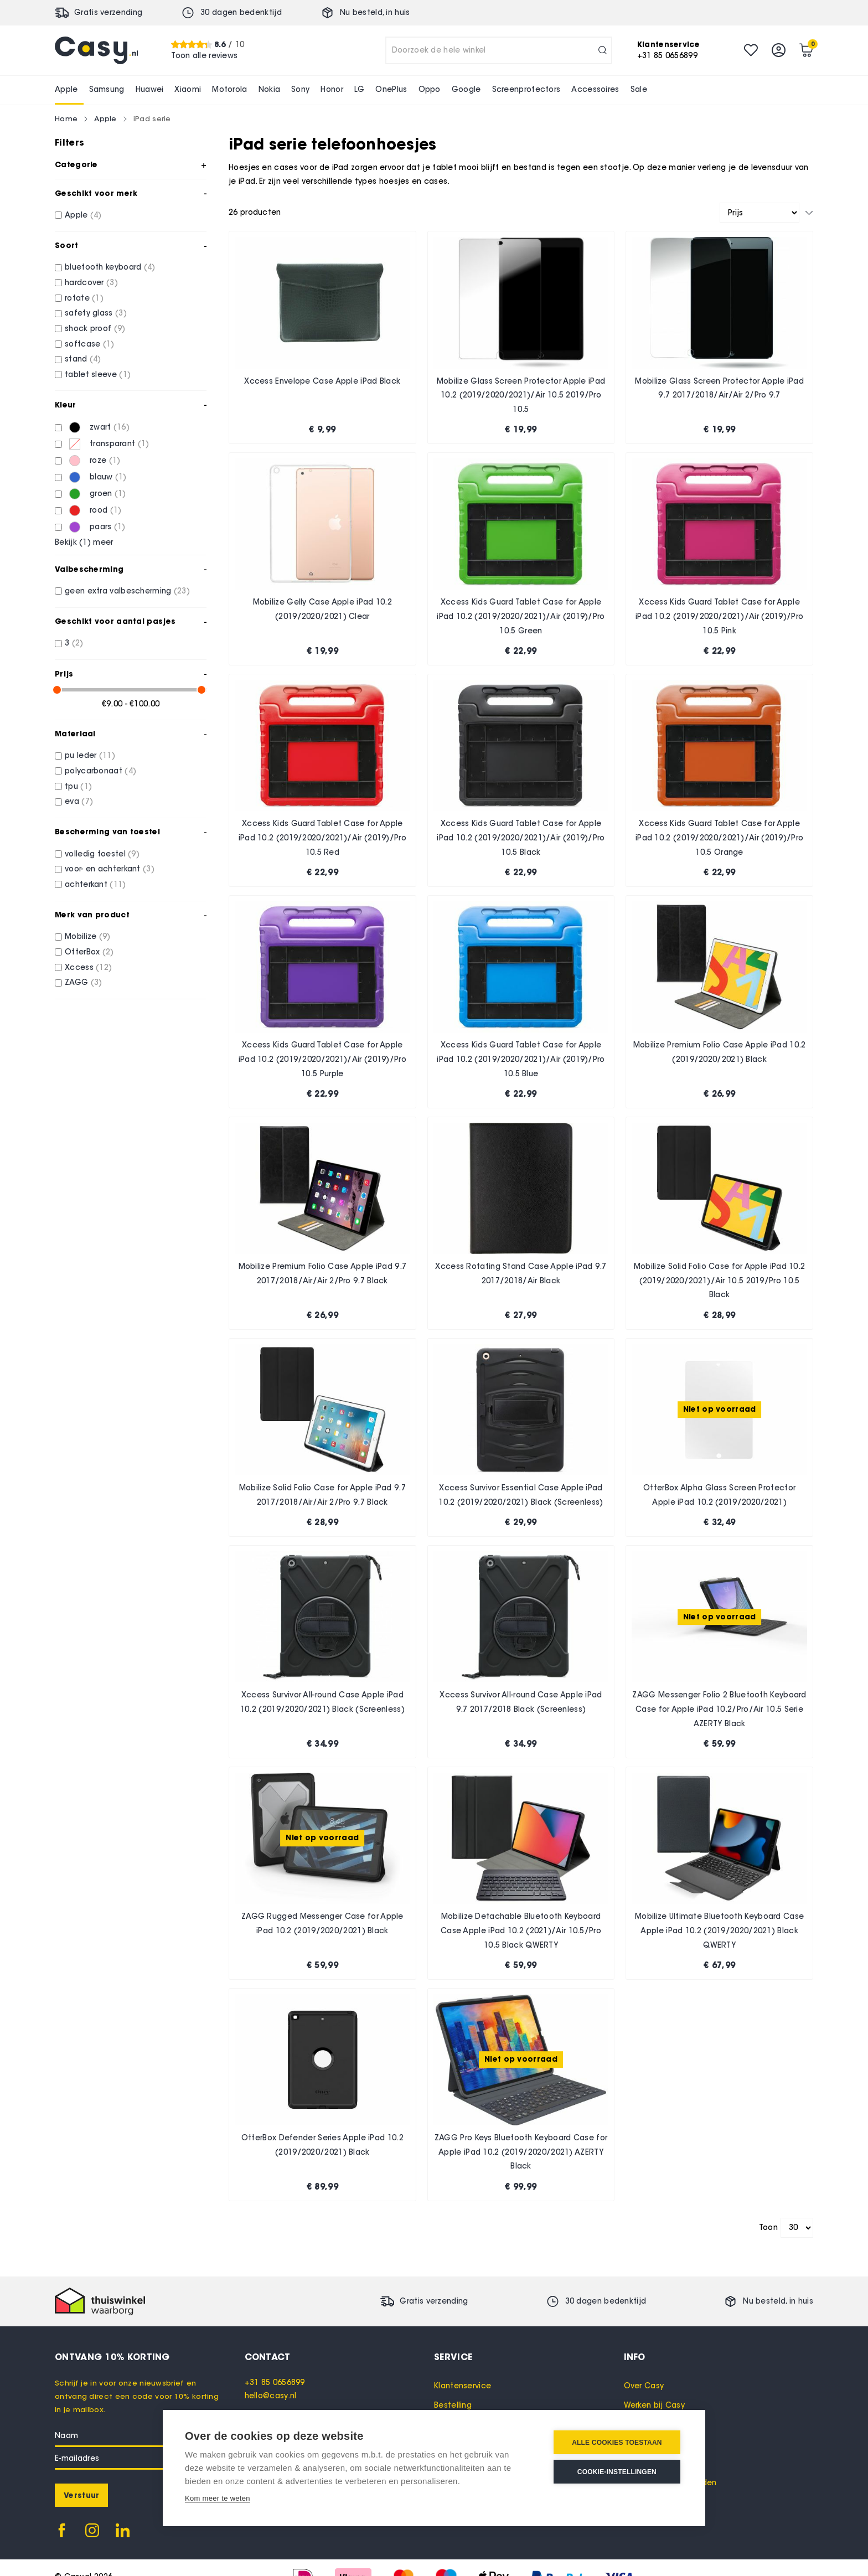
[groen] (58, 494)
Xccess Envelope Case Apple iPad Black (322, 381)
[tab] (340, 2356)
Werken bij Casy (654, 2405)
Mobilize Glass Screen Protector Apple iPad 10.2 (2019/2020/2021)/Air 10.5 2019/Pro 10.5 (521, 395)
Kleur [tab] (65, 405)
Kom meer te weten (217, 2498)
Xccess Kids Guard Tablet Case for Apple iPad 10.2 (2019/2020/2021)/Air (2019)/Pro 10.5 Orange (719, 837)
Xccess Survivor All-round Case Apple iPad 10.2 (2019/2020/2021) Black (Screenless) (322, 1702)
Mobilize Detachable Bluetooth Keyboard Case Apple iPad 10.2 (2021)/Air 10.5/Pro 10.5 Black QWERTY (521, 1930)
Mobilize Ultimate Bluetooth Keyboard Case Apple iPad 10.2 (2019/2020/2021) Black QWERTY (719, 1930)
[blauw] (58, 477)
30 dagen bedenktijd (241, 12)
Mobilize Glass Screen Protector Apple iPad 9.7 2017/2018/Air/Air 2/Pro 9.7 (719, 388)
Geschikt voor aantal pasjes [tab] (115, 621)
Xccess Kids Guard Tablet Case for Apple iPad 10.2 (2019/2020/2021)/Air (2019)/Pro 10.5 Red (322, 837)
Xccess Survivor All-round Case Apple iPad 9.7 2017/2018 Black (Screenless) (521, 1702)
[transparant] (58, 444)
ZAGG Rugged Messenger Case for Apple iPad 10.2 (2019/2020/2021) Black (322, 1923)
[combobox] (498, 50)
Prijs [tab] (64, 674)
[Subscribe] (81, 2495)
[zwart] (58, 427)
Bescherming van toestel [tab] (107, 832)
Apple (105, 118)
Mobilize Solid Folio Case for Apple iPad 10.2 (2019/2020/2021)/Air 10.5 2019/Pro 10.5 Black (719, 1280)
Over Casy (644, 2386)
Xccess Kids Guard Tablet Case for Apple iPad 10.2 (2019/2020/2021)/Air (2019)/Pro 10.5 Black (520, 837)
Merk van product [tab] (92, 915)
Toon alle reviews (204, 55)
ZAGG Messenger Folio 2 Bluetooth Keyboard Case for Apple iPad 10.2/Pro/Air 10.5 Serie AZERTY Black (719, 1709)
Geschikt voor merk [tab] (96, 193)
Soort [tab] (67, 245)
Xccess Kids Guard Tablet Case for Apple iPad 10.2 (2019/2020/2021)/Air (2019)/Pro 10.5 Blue (520, 1059)
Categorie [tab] (76, 164)
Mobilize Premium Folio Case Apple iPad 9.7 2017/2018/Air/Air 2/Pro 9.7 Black (323, 1274)
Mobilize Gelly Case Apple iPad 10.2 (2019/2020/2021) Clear (322, 609)
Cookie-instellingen (617, 2472)
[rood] (58, 510)
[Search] (602, 50)
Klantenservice (462, 2386)
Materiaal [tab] (75, 734)
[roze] (58, 460)
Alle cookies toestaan (617, 2442)
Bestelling (453, 2405)
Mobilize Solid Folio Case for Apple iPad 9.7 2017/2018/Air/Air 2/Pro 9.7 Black (322, 1495)
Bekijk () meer (84, 542)
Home (66, 118)
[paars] (58, 527)
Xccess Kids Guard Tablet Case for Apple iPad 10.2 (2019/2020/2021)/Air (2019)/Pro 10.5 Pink (719, 616)
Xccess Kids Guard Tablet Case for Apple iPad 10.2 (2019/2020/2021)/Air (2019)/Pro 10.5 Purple (322, 1059)
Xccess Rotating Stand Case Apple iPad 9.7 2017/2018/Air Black (520, 1274)
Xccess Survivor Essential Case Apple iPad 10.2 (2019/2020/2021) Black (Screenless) (520, 1495)
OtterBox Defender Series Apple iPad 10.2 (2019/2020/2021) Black (322, 2145)
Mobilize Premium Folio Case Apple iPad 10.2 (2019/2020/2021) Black (719, 1052)
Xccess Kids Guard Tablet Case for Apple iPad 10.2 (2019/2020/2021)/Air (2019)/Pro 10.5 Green (520, 616)
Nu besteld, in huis (375, 12)
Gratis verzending (108, 12)
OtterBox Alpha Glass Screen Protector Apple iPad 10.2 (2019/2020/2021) (719, 1495)
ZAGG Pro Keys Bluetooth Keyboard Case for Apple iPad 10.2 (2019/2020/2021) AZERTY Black (521, 2152)
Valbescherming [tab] (89, 569)
